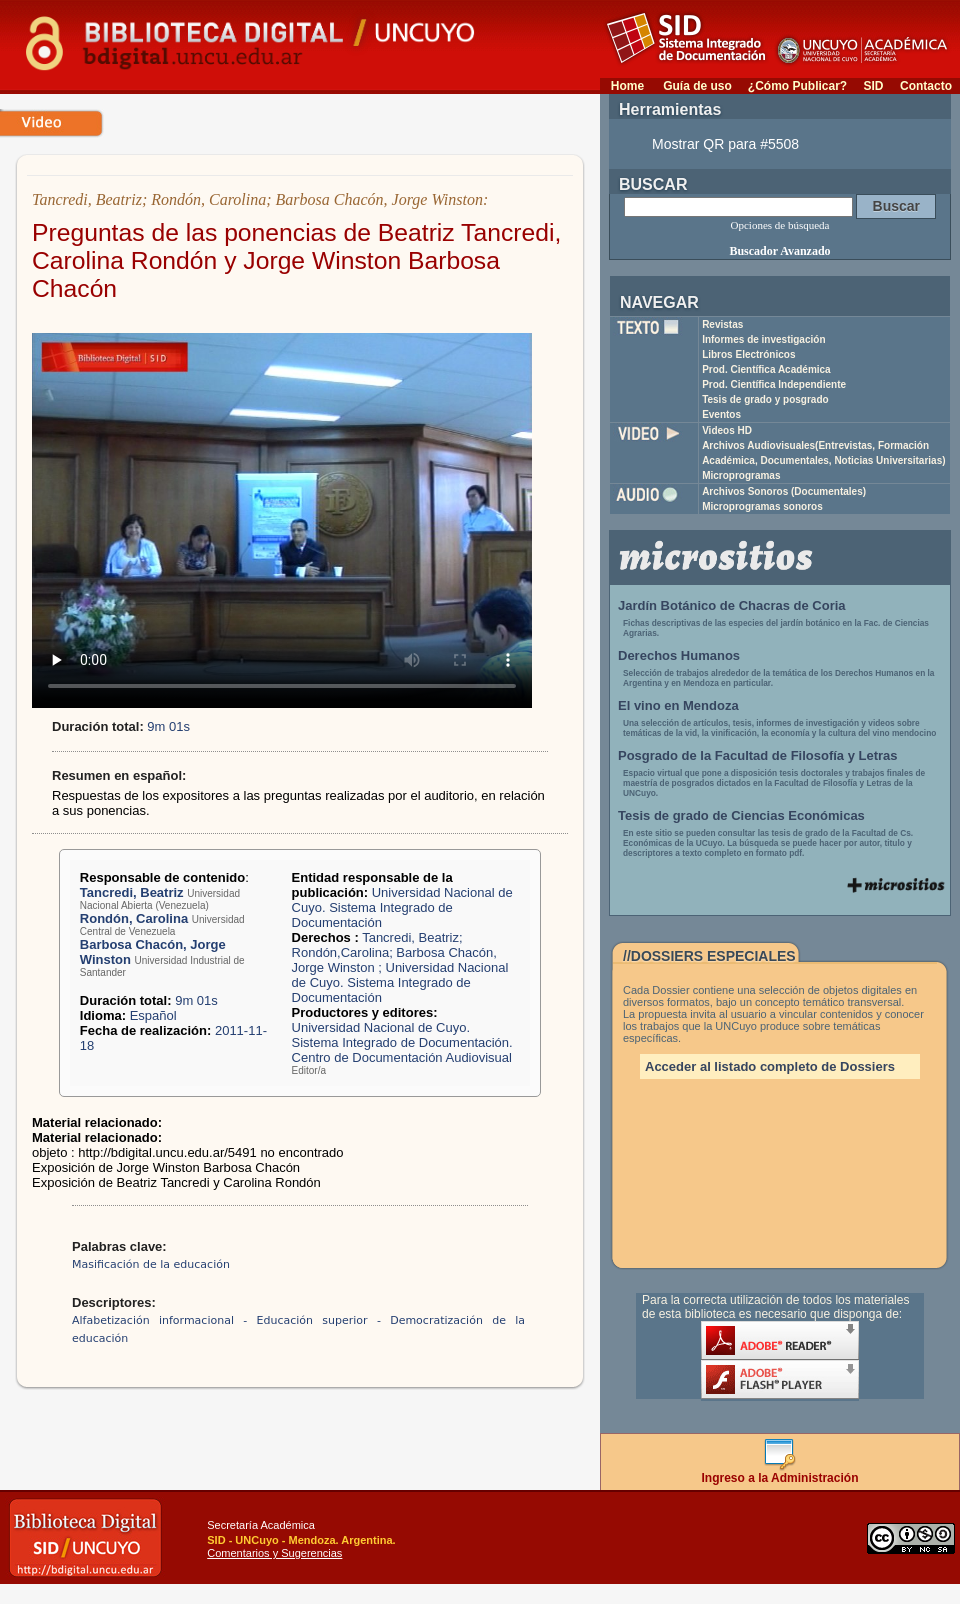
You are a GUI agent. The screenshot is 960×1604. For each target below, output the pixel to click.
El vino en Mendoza (678, 705)
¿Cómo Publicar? (797, 86)
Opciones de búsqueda (780, 225)
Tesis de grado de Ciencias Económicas (741, 815)
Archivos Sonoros (784, 491)
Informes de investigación (763, 339)
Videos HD (727, 430)
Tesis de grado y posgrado (765, 399)
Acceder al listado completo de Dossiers (770, 1066)
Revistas (722, 324)
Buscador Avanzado (779, 251)
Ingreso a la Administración (780, 1472)
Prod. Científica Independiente (774, 384)
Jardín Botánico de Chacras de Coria (732, 605)
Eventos (721, 414)
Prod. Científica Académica (766, 369)
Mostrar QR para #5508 (725, 144)
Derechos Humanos (679, 655)
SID (873, 86)
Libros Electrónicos (748, 354)
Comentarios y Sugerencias (274, 1553)
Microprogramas (741, 475)
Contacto (926, 86)
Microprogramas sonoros (762, 506)
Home (627, 86)
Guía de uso (697, 86)
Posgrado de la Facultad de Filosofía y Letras (758, 755)
